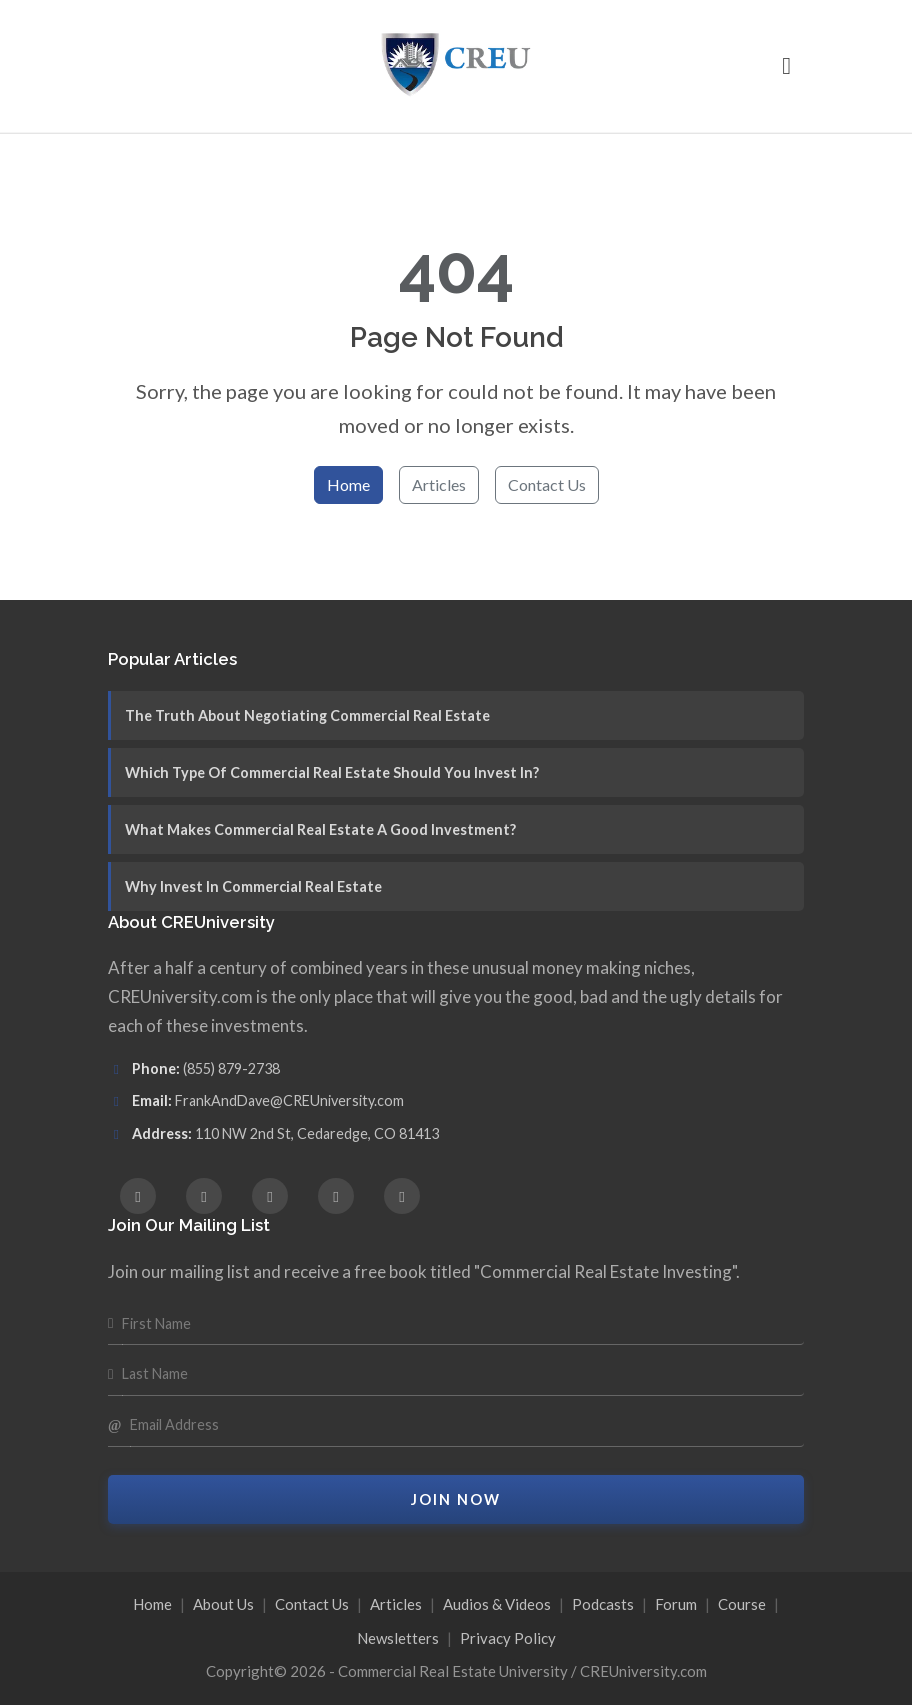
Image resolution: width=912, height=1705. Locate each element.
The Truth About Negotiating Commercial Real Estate (307, 715)
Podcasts (603, 1604)
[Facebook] (138, 1196)
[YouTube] (402, 1196)
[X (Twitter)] (270, 1196)
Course (742, 1604)
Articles (396, 1604)
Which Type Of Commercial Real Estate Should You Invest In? (332, 772)
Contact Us (312, 1604)
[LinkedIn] (336, 1196)
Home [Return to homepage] (348, 484)
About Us (223, 1604)
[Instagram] (204, 1196)
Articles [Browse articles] (439, 484)
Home (152, 1604)
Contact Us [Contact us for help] (547, 484)
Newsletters (398, 1638)
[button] (786, 66)
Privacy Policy (508, 1638)
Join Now (456, 1499)
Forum (676, 1604)
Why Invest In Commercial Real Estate (253, 886)
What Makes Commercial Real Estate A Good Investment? (320, 829)
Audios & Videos (497, 1604)
